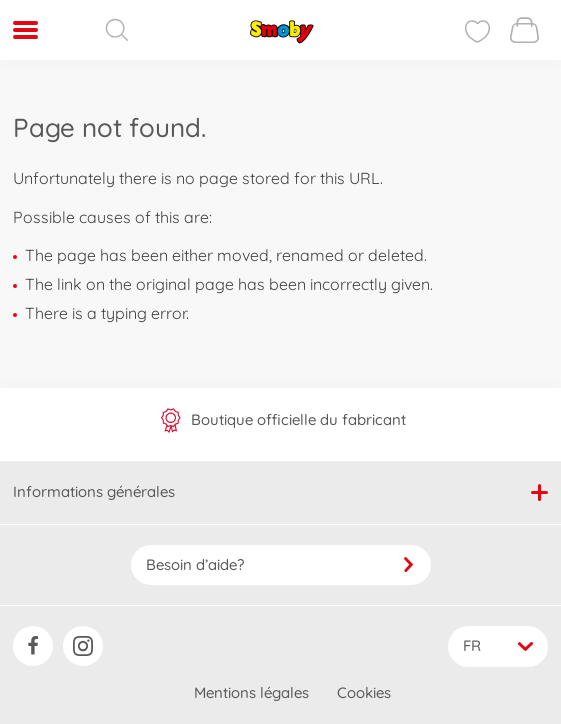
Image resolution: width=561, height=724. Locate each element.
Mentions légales (251, 692)
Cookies (364, 692)
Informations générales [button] (280, 491)
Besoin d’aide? (281, 564)
